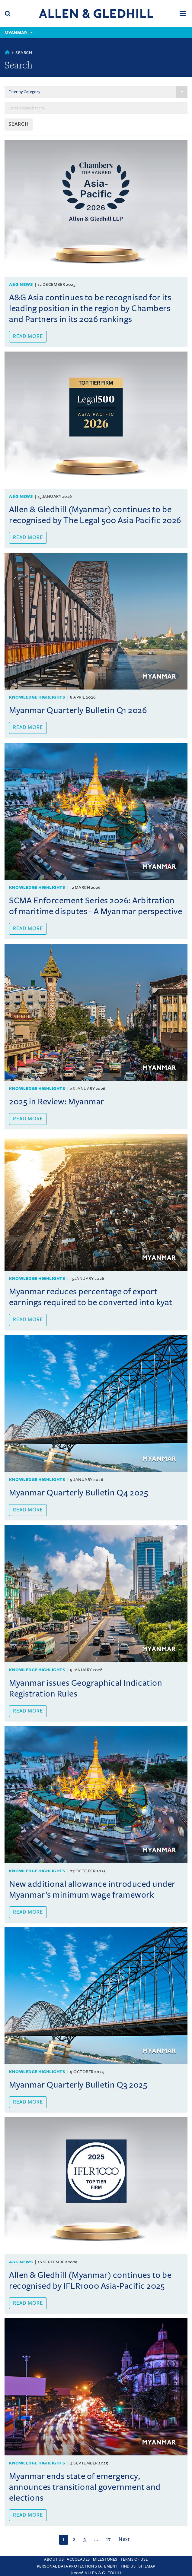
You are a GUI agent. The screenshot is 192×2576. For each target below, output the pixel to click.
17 (108, 2539)
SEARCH (18, 124)
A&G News (21, 284)
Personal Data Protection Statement (77, 2566)
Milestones (105, 2559)
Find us (128, 2566)
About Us (54, 2559)
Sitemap (147, 2566)
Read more (28, 336)
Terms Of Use (134, 2559)
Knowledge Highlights (37, 697)
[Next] (124, 2540)
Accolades (78, 2559)
